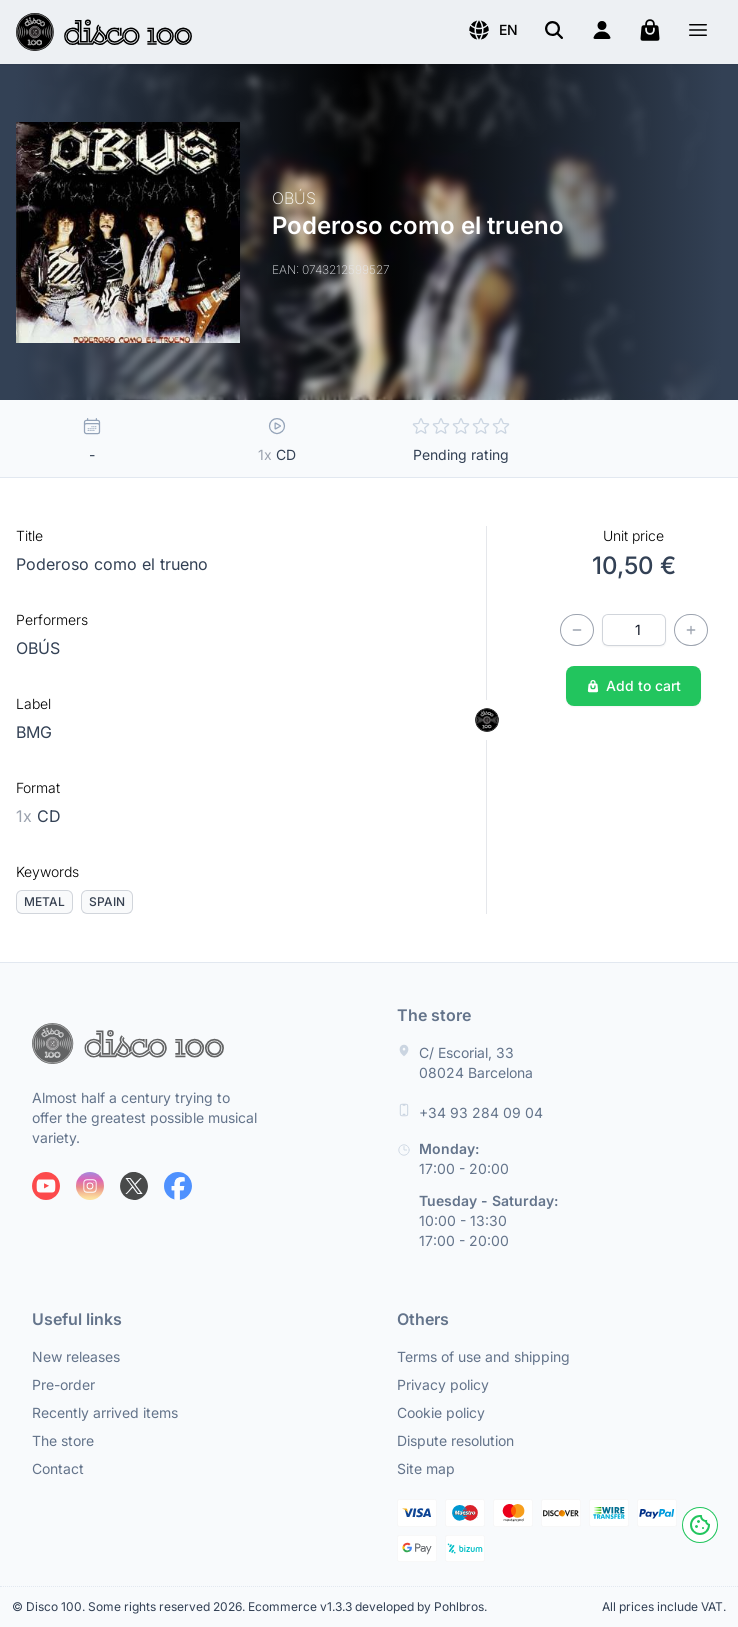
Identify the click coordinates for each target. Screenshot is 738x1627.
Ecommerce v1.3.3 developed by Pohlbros (366, 1606)
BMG (34, 732)
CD (38, 816)
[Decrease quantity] (577, 630)
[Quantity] (634, 630)
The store (63, 1440)
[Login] (602, 30)
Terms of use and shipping (483, 1356)
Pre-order (63, 1384)
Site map (426, 1468)
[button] (492, 30)
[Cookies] (700, 1525)
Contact (58, 1468)
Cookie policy (441, 1412)
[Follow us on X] (134, 1186)
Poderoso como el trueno (112, 564)
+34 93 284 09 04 (481, 1112)
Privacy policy (443, 1384)
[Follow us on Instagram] (90, 1186)
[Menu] (698, 32)
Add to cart (633, 685)
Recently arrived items (105, 1412)
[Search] (554, 30)
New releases (76, 1356)
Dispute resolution (455, 1440)
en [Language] (492, 30)
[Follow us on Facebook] (178, 1186)
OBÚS (38, 648)
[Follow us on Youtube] (46, 1186)
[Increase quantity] (691, 630)
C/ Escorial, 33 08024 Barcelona (476, 1062)
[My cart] (650, 30)
